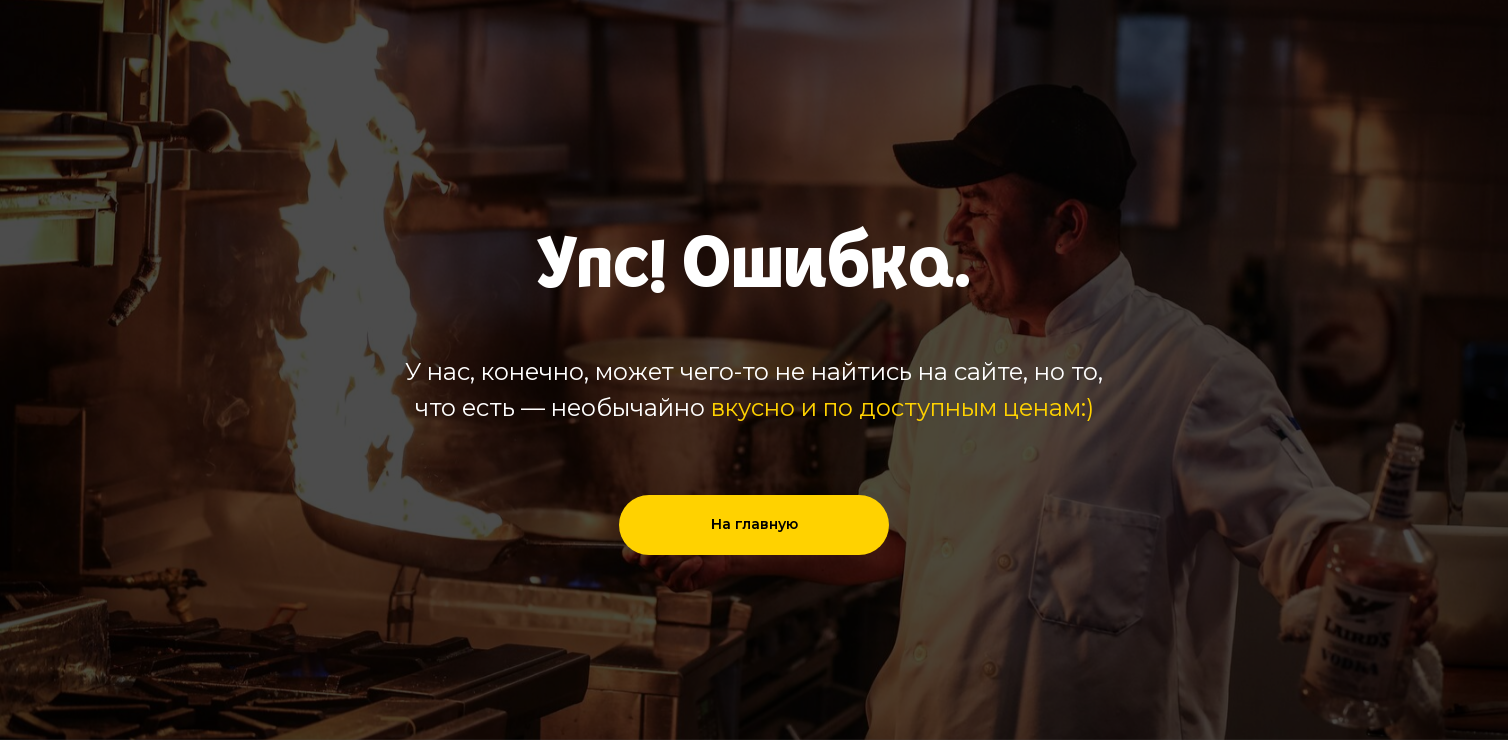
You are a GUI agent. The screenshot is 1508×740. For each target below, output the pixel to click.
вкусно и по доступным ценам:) (902, 407)
